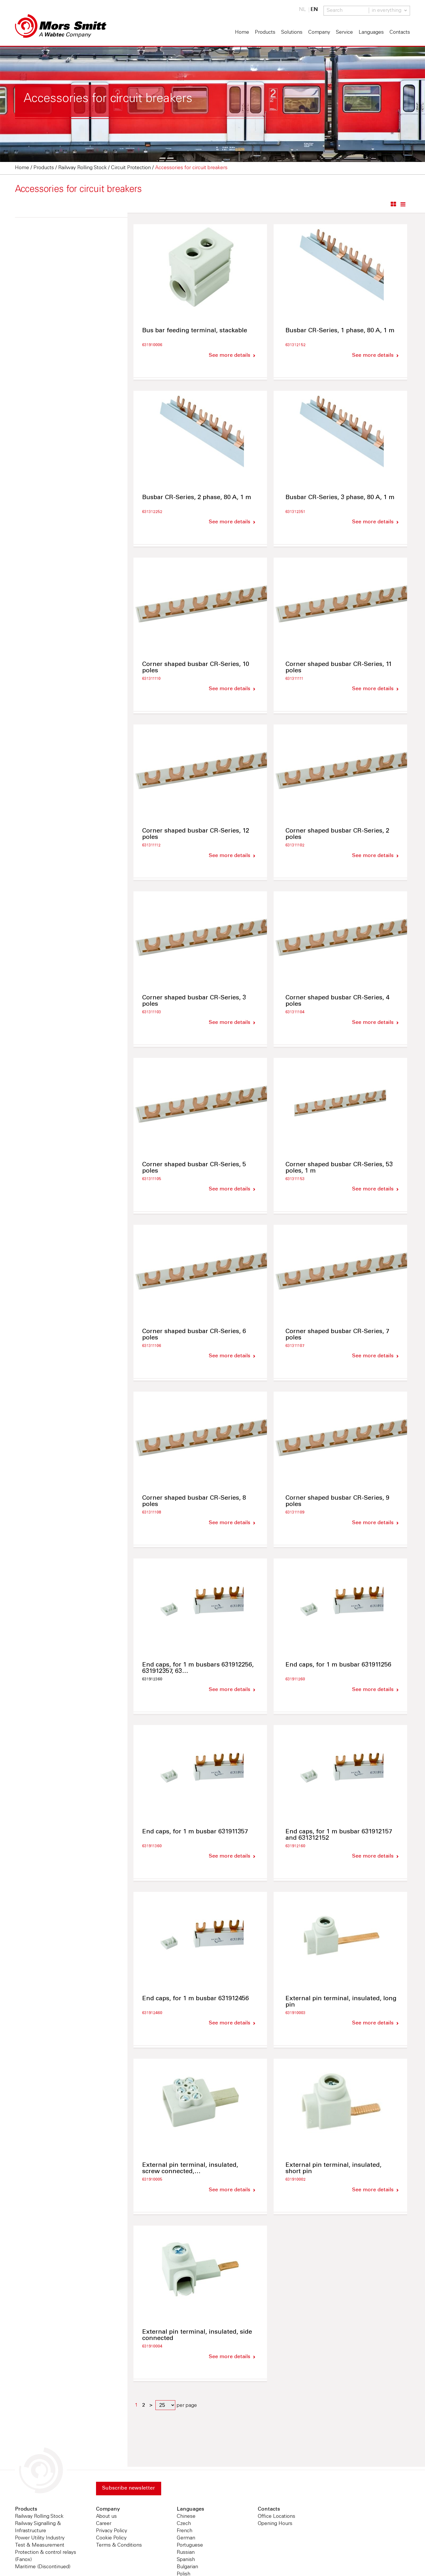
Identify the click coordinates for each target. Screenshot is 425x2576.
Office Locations (276, 2517)
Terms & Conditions (119, 2546)
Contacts (400, 32)
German (186, 2538)
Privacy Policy (111, 2531)
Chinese (186, 2517)
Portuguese (190, 2546)
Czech (184, 2524)
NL (302, 9)
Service (344, 32)
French (184, 2531)
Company (319, 32)
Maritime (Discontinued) (42, 2567)
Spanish (186, 2560)
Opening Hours (275, 2524)
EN (314, 9)
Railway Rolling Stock (39, 2517)
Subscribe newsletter (128, 2489)
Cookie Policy (111, 2538)
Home (242, 32)
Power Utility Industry (40, 2538)
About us (106, 2517)
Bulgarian (187, 2567)
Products (265, 32)
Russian (186, 2553)
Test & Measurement (39, 2546)
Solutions (291, 32)
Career (103, 2524)
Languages (371, 32)
